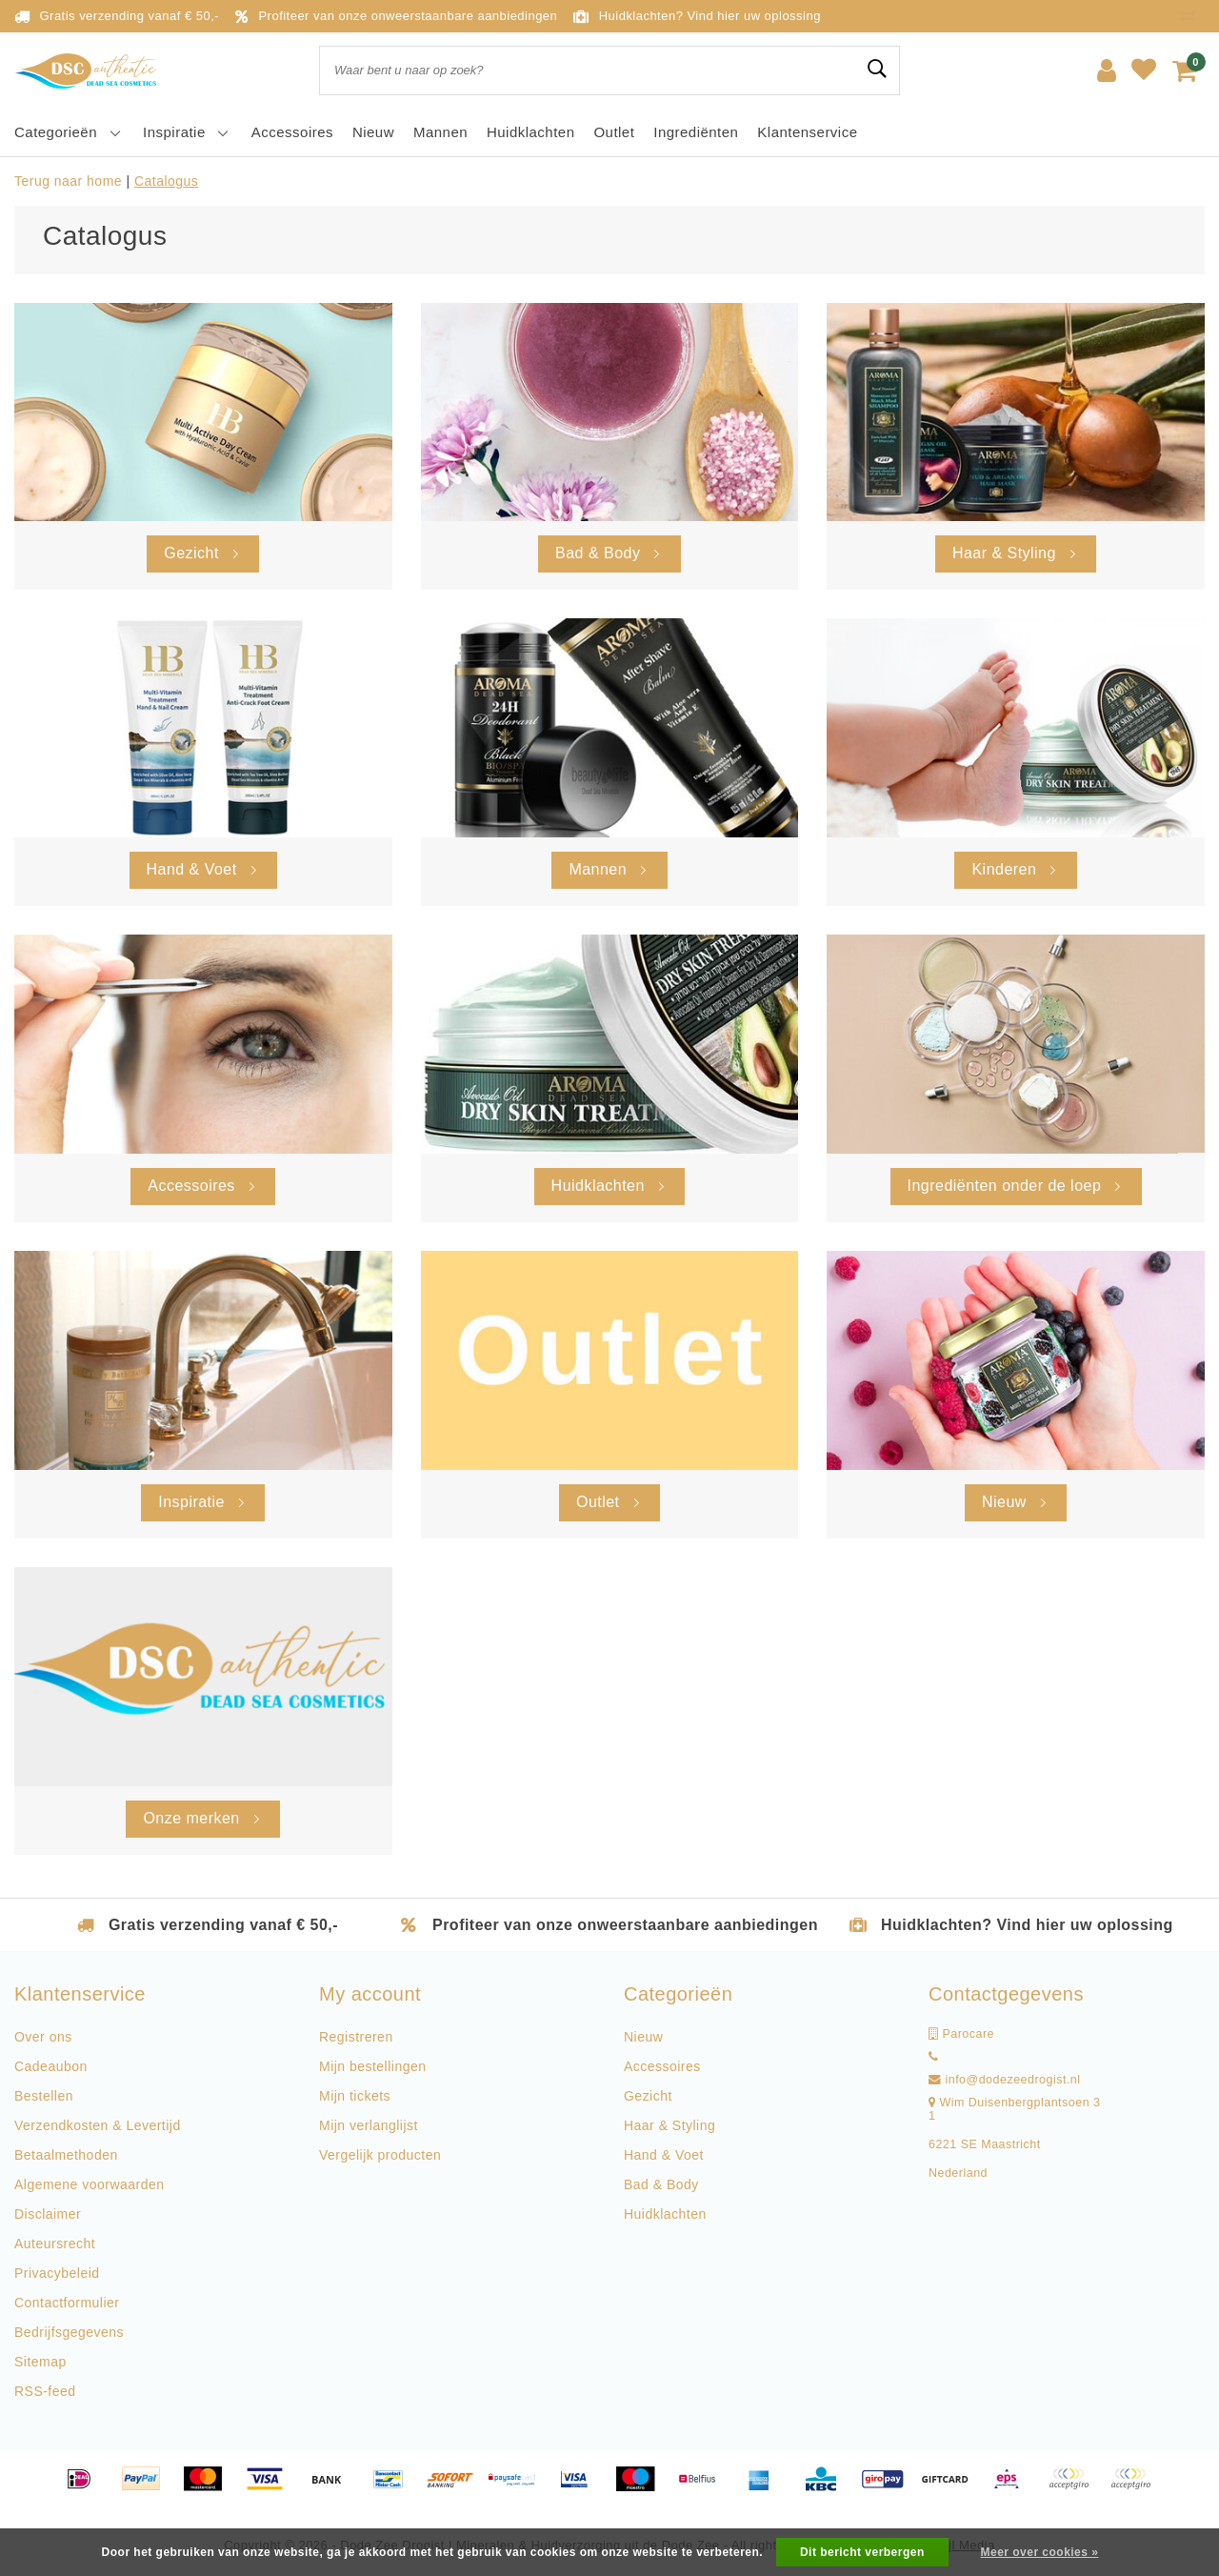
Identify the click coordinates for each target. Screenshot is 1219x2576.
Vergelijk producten (380, 2155)
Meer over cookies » (1040, 2552)
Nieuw (643, 2036)
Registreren (356, 2036)
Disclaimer (47, 2214)
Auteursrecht (54, 2243)
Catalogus (166, 181)
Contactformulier (66, 2302)
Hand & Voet (664, 2155)
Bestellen (43, 2095)
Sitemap (40, 2361)
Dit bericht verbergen (862, 2552)
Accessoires (662, 2066)
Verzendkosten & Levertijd (97, 2125)
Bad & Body (661, 2184)
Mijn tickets (354, 2095)
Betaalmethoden (66, 2155)
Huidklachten (665, 2214)
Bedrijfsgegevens (69, 2332)
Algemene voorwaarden (89, 2184)
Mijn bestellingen (372, 2066)
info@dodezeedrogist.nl (1005, 2079)
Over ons (43, 2036)
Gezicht (648, 2095)
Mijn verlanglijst (368, 2125)
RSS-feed (45, 2391)
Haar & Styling (669, 2125)
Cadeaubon (51, 2066)
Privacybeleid (57, 2273)
